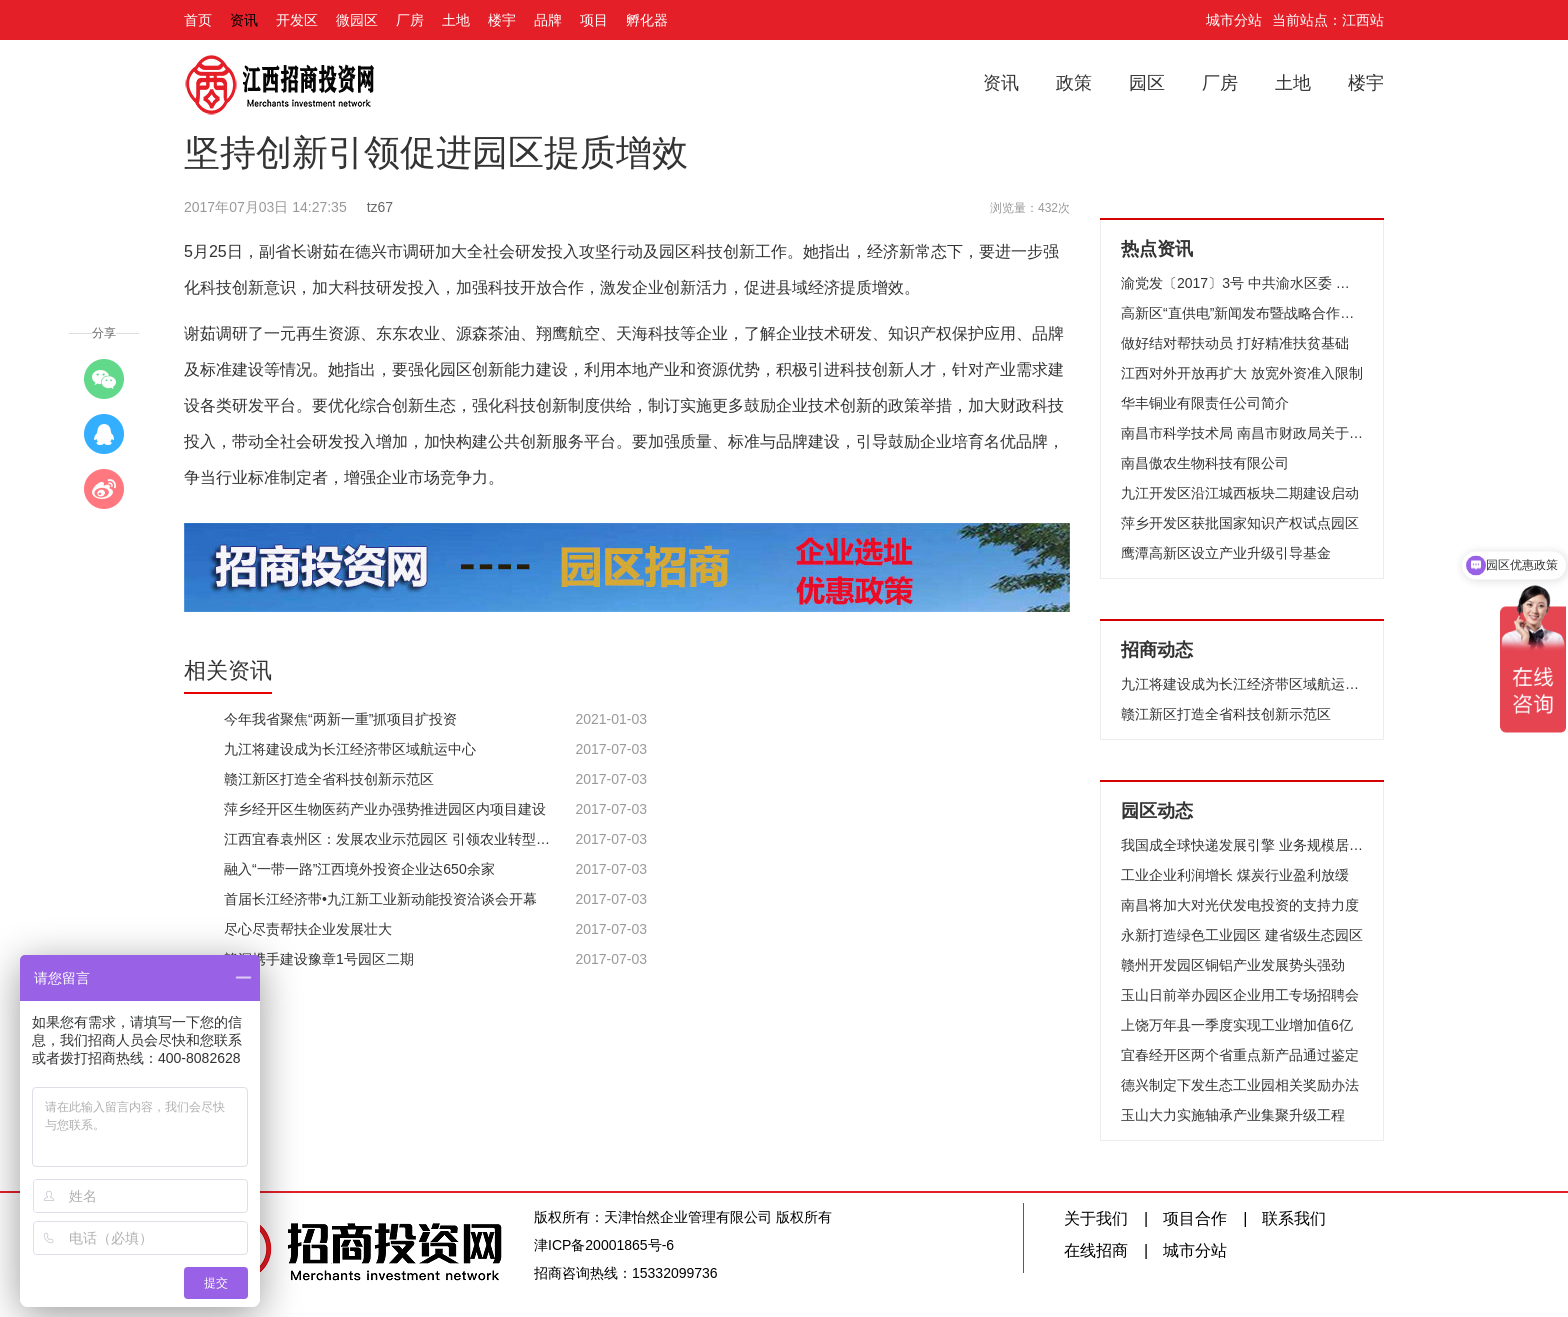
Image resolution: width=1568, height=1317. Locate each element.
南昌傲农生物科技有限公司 (1205, 463)
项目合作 (1195, 1218)
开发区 (297, 20)
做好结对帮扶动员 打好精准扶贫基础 (1235, 343)
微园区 (357, 20)
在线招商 (1096, 1250)
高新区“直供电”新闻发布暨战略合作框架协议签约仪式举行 (1242, 313)
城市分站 (1234, 20)
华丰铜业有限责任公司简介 (1205, 403)
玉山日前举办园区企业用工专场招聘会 (1240, 995)
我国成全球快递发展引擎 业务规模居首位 (1242, 845)
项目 (594, 20)
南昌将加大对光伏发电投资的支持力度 (1240, 905)
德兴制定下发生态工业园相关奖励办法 (1240, 1085)
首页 (198, 20)
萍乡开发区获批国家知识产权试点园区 (1240, 523)
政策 (1074, 83)
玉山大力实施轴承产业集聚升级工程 (1233, 1115)
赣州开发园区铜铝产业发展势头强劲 (1233, 965)
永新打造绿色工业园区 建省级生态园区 (1242, 935)
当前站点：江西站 (1328, 20)
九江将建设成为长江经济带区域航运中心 (1242, 684)
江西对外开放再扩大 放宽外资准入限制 (1242, 373)
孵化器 (647, 20)
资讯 (244, 20)
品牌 (548, 20)
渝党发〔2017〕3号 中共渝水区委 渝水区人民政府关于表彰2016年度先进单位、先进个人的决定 (1242, 283)
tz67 (380, 207)
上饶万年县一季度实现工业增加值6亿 (1237, 1025)
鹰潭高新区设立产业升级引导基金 (1226, 553)
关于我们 (1096, 1218)
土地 (456, 20)
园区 (1147, 83)
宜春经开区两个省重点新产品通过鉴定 (1240, 1055)
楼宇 (502, 20)
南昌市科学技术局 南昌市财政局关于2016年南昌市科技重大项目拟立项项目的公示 (1242, 433)
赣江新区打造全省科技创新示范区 (1226, 714)
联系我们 (1294, 1218)
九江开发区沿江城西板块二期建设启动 (1240, 493)
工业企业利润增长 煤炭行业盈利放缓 (1235, 875)
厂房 (410, 20)
